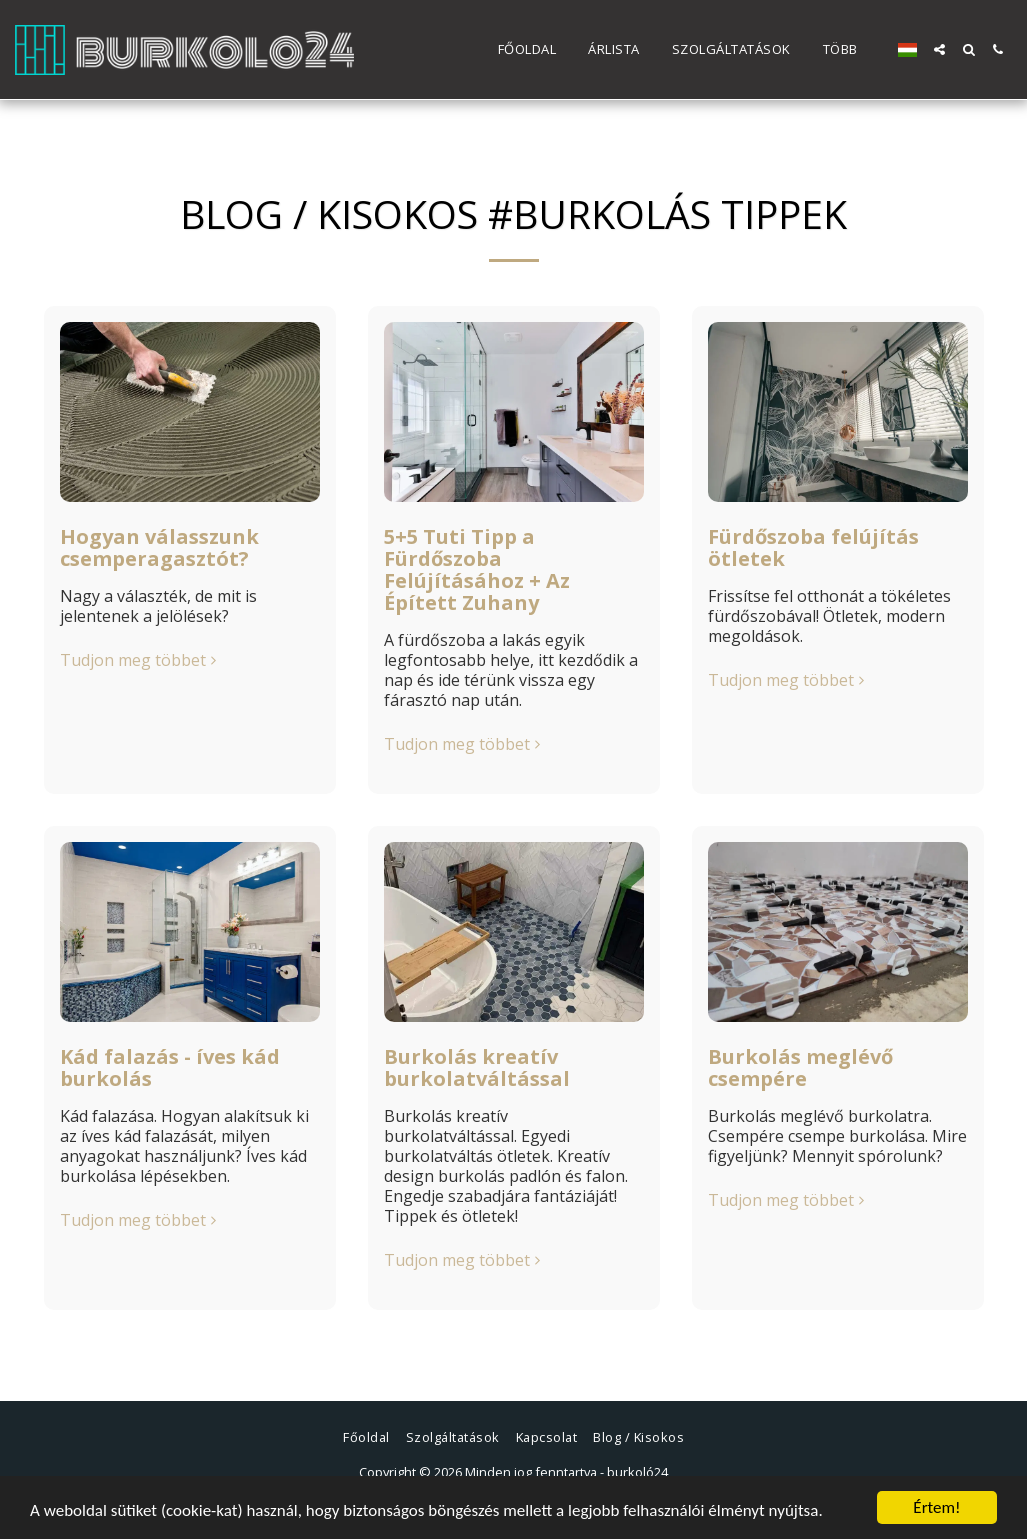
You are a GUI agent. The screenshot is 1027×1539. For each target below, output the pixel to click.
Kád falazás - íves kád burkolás (170, 1067)
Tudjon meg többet (141, 660)
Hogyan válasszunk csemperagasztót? (159, 547)
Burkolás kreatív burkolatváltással (477, 1067)
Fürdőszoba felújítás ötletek (813, 547)
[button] (939, 49)
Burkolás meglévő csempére (800, 1067)
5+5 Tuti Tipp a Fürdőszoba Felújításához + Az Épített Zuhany (477, 569)
